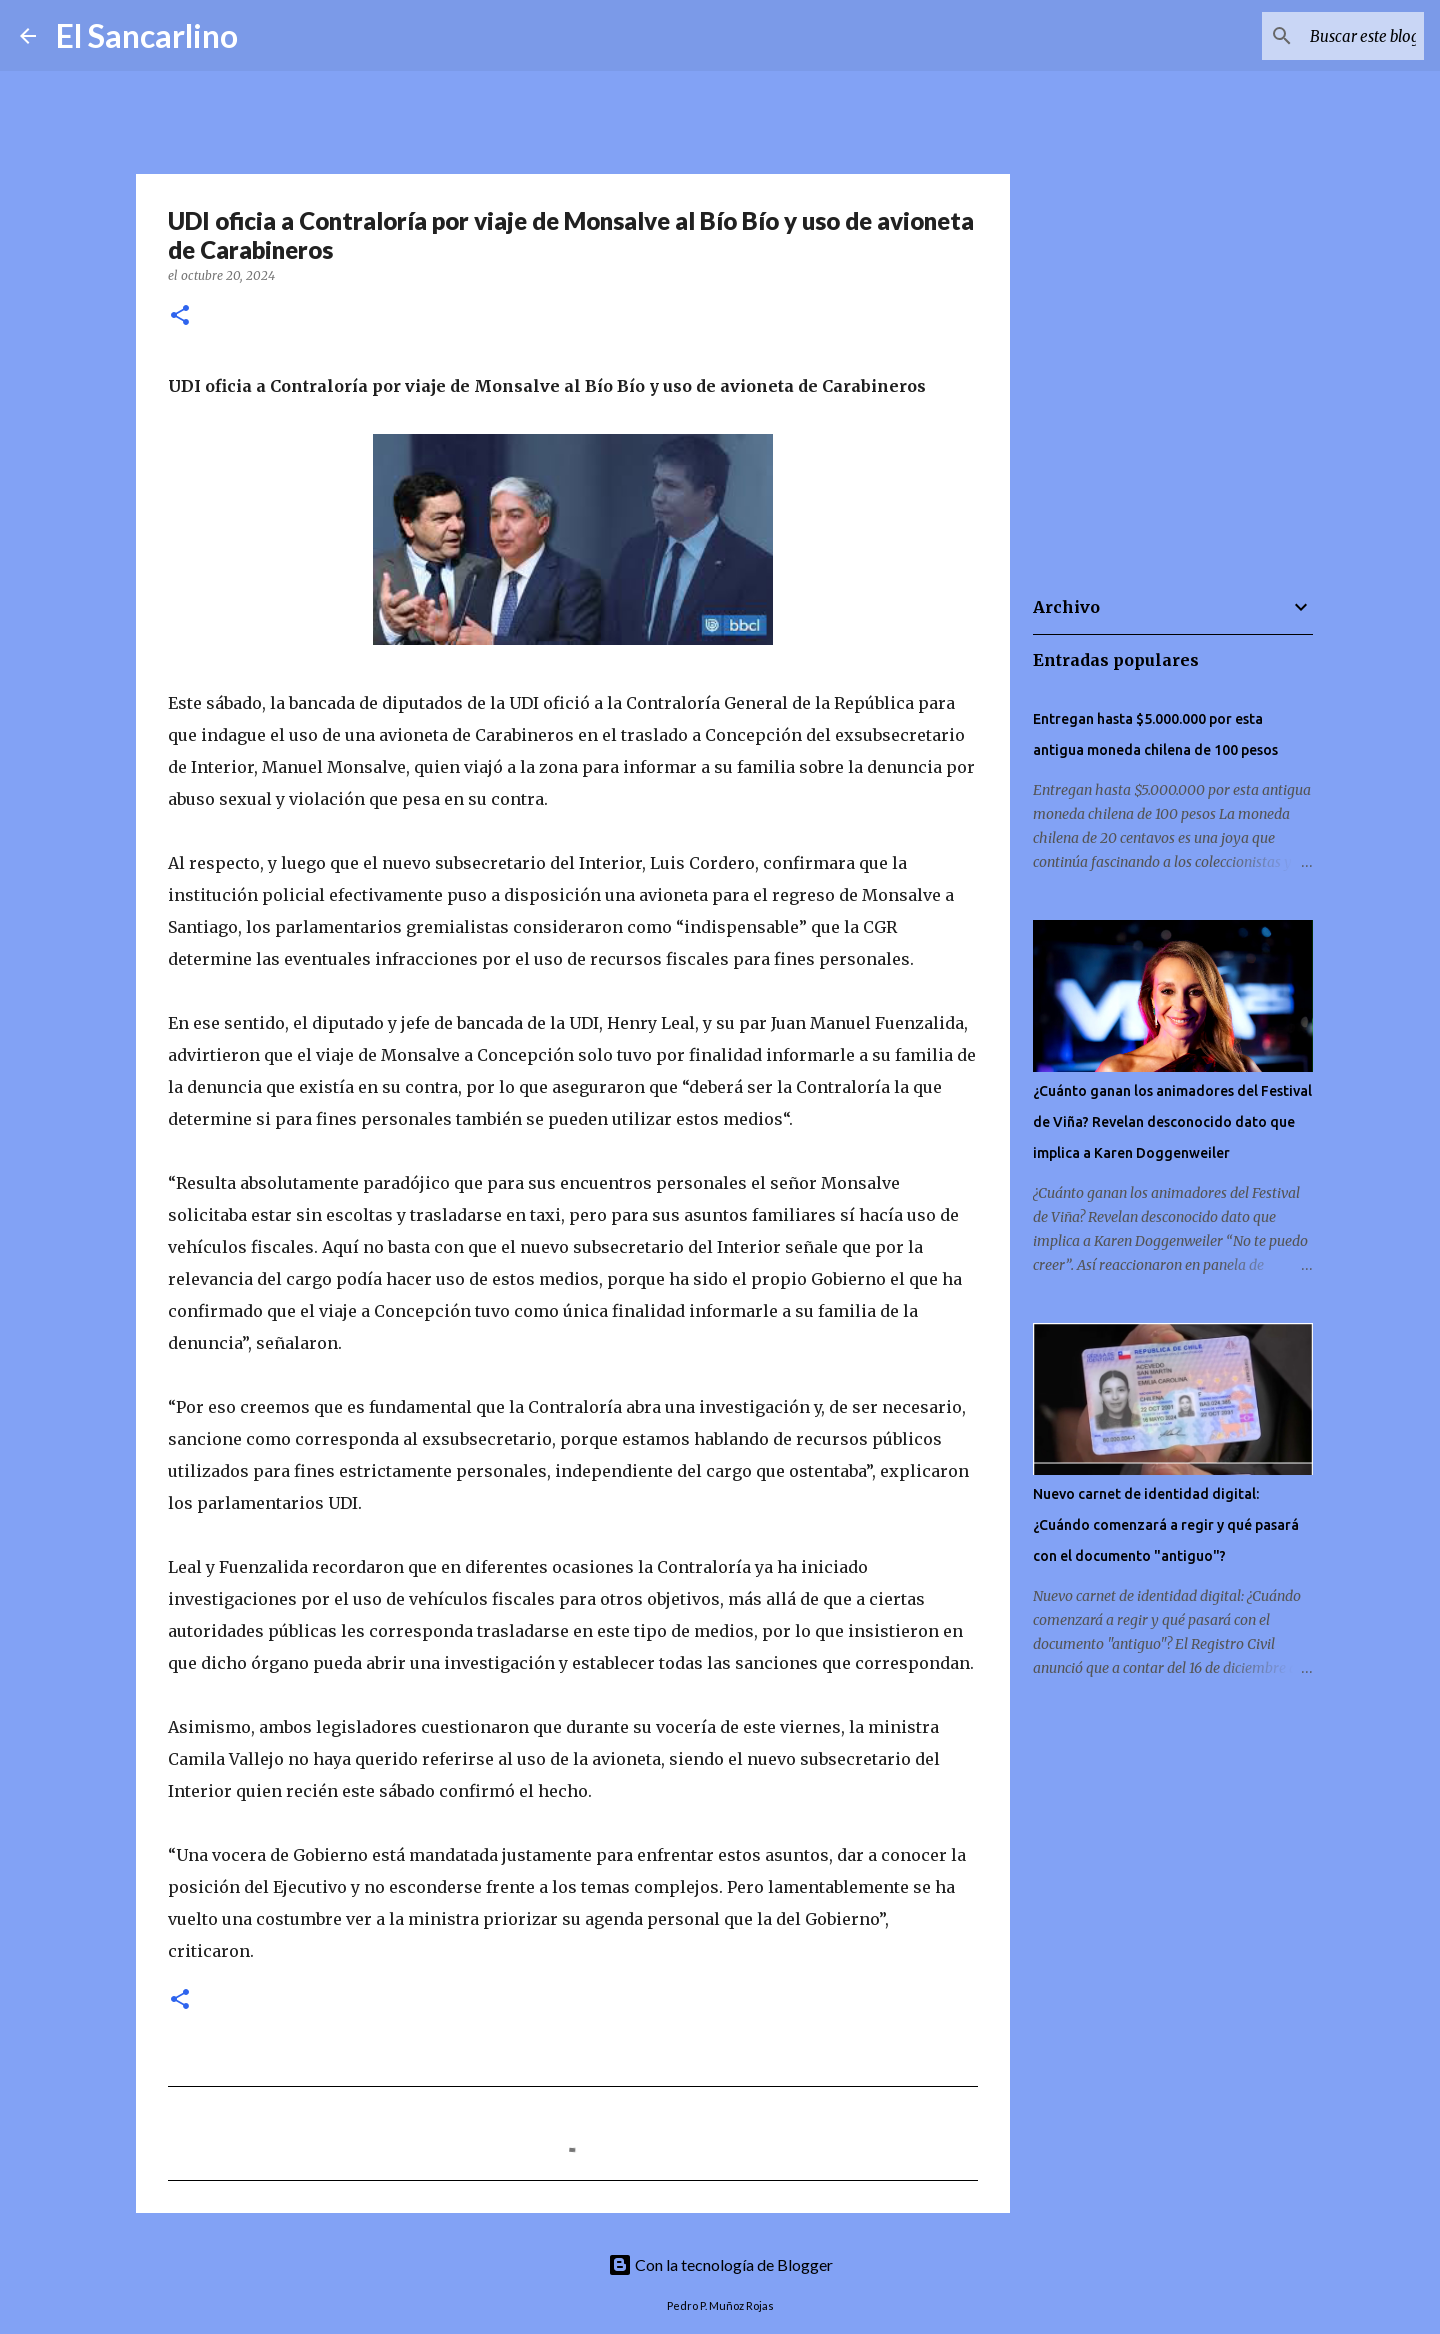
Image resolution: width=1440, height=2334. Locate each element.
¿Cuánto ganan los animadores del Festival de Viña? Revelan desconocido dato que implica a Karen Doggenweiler (1172, 1122)
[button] (180, 316)
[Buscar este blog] (1319, 36)
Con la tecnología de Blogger (720, 2264)
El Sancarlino (147, 35)
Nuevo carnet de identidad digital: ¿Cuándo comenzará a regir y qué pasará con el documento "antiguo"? (1166, 1525)
